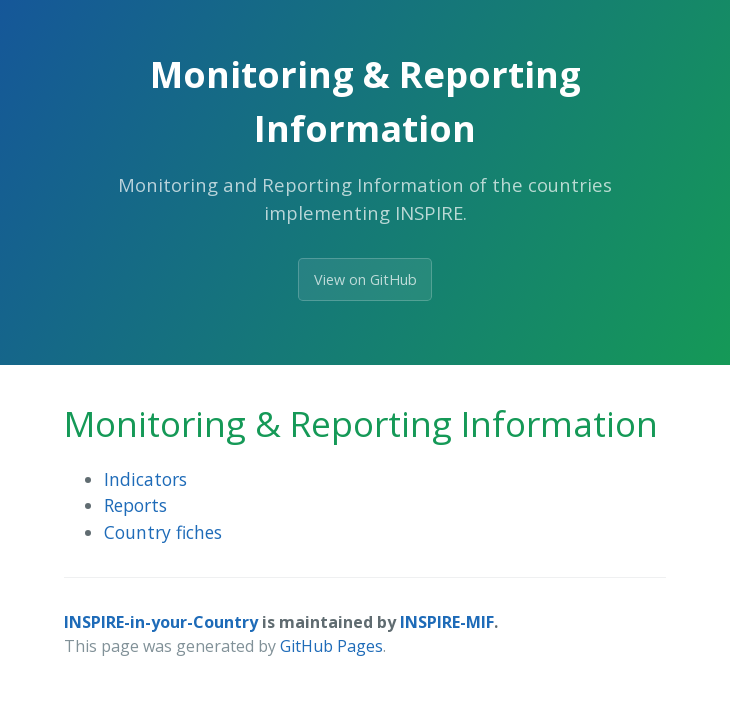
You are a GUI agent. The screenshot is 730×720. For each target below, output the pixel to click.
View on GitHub (365, 279)
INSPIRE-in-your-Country (161, 622)
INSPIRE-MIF (447, 622)
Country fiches (163, 532)
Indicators (145, 479)
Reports (135, 505)
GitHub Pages (331, 646)
